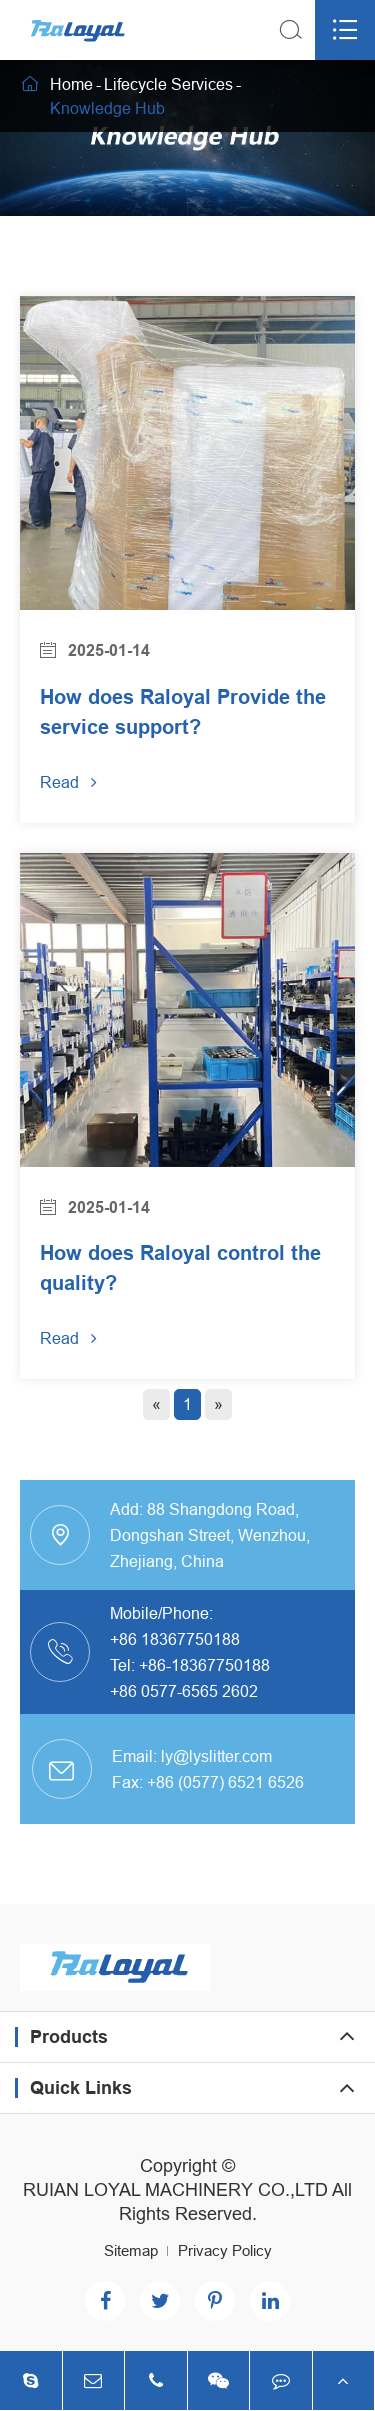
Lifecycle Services (168, 84)
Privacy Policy (225, 2250)
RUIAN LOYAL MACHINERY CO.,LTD (175, 2189)
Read (68, 782)
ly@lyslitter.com (216, 1756)
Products (69, 2036)
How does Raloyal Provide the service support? (183, 712)
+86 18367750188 (175, 1639)
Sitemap (131, 2250)
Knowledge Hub (107, 108)
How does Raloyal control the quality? (180, 1268)
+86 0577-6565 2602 (184, 1691)
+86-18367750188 (204, 1665)
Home (71, 84)
